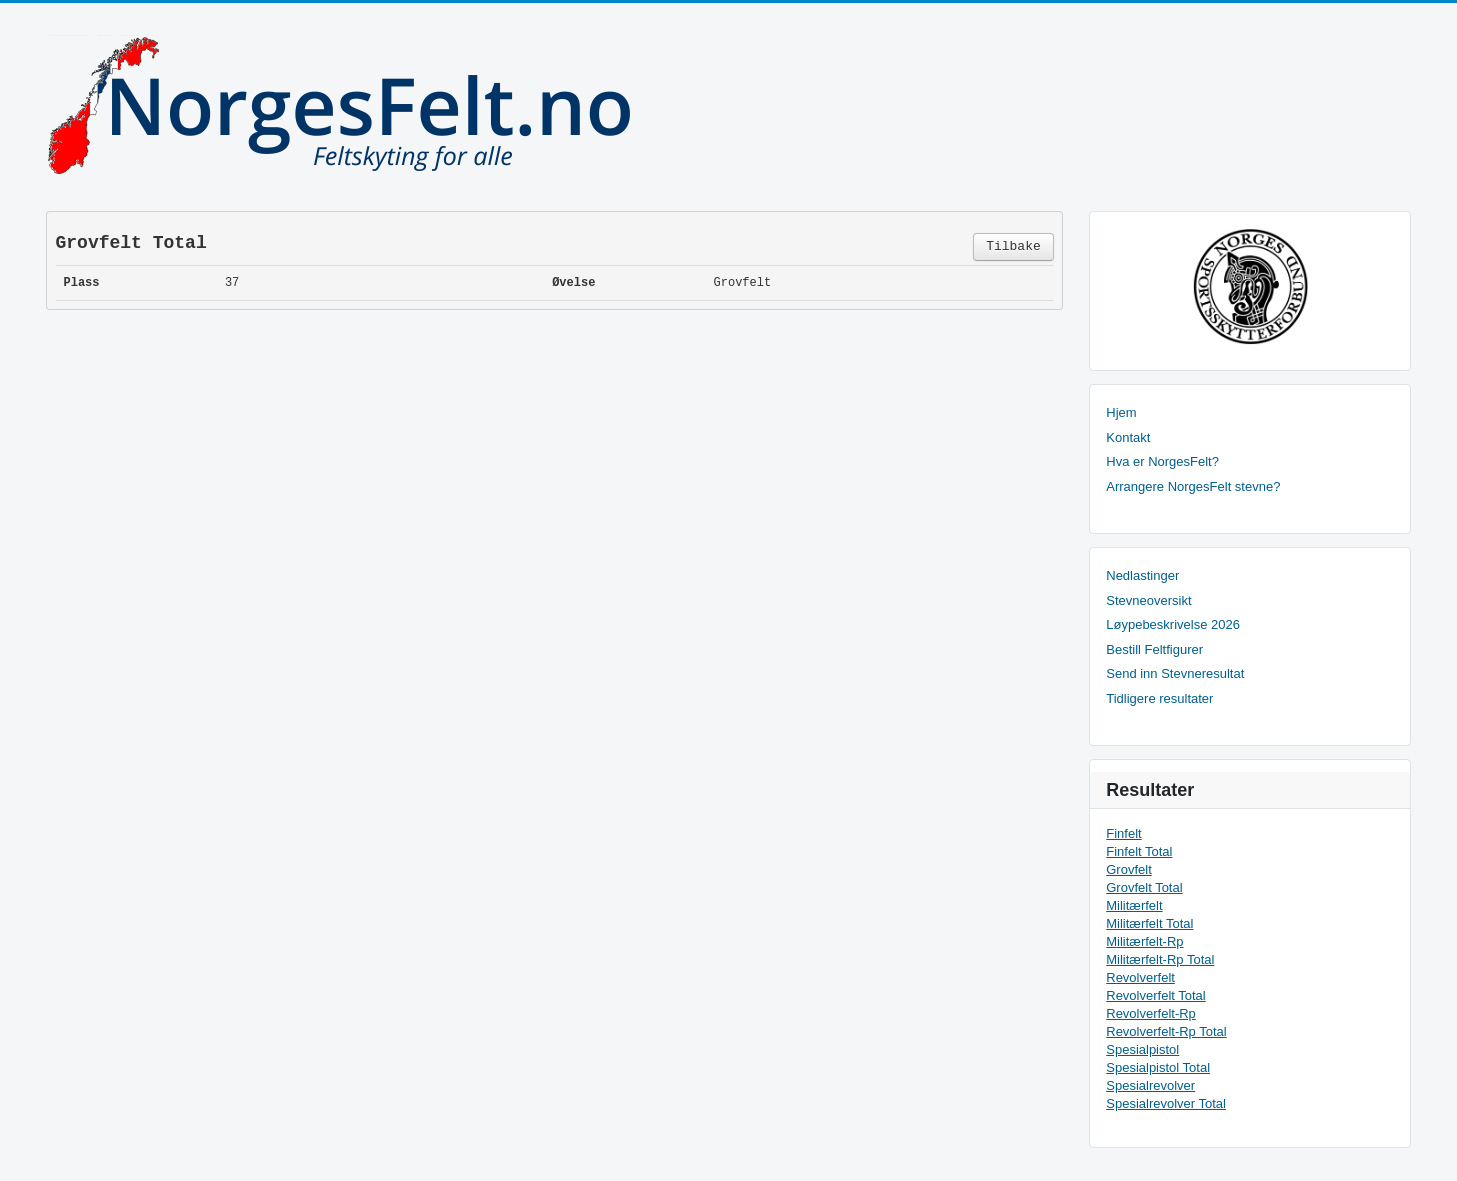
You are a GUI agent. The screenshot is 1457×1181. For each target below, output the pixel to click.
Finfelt (1123, 833)
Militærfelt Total (1149, 923)
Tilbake (1013, 246)
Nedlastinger (1142, 575)
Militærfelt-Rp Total (1160, 959)
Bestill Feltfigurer (1154, 649)
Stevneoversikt (1148, 600)
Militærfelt (1134, 905)
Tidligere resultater (1159, 698)
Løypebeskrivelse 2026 (1173, 624)
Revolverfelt (1140, 977)
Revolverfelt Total (1155, 995)
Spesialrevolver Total (1166, 1103)
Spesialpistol (1142, 1049)
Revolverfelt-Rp (1151, 1013)
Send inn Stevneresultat (1175, 673)
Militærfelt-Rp (1144, 941)
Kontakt (1128, 437)
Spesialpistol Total (1158, 1067)
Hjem (1121, 412)
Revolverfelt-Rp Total (1166, 1031)
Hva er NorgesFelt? (1162, 461)
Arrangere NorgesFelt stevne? (1193, 486)
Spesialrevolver (1150, 1085)
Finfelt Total (1139, 851)
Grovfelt (1129, 869)
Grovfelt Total (1144, 887)
